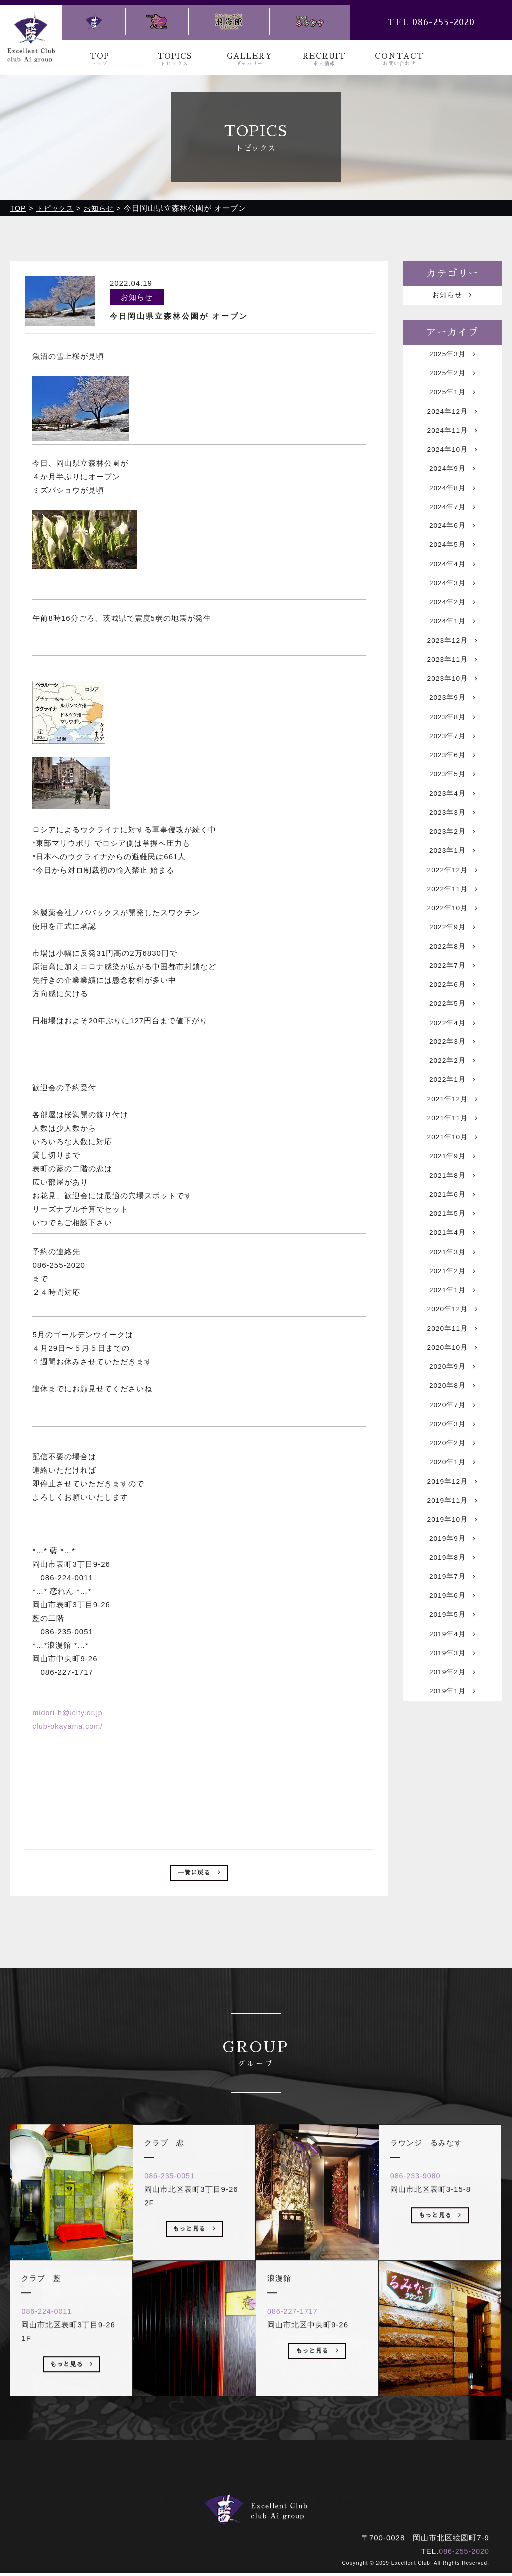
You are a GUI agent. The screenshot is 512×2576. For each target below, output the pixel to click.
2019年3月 (453, 1783)
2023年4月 (453, 839)
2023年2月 (453, 881)
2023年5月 (453, 818)
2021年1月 (453, 1385)
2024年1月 (453, 650)
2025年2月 (453, 378)
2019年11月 (453, 1615)
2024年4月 (453, 587)
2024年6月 (453, 545)
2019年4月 (453, 1762)
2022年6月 (453, 1049)
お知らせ (453, 296)
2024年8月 (453, 504)
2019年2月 (453, 1804)
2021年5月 (453, 1301)
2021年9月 (453, 1238)
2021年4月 (453, 1322)
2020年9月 (453, 1469)
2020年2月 (453, 1552)
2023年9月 (453, 734)
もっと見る (72, 2407)
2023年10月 (453, 713)
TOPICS (175, 59)
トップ (141, 2497)
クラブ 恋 (244, 2511)
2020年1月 (453, 1573)
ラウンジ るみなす (358, 2511)
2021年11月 (453, 1196)
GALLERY (250, 59)
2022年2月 (453, 1133)
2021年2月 (453, 1364)
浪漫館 (292, 2511)
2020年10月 (453, 1448)
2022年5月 (453, 1070)
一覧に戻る (199, 1873)
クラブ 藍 (186, 2511)
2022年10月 (453, 965)
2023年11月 (453, 692)
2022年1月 (453, 1154)
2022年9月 (453, 986)
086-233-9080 (420, 2216)
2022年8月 (453, 1007)
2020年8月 (453, 1490)
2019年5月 (453, 1741)
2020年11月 (453, 1427)
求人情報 (302, 2497)
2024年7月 (453, 524)
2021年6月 (453, 1280)
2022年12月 (453, 923)
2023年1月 (453, 902)
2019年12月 (453, 1594)
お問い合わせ (359, 2497)
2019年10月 (453, 1636)
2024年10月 (453, 462)
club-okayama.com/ (69, 1725)
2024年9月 (453, 483)
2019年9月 (453, 1657)
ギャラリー (248, 2497)
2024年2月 (453, 629)
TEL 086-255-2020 (431, 22)
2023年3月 (453, 860)
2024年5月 (453, 566)
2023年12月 (453, 671)
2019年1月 (453, 1825)
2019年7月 (453, 1699)
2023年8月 (453, 755)
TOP (100, 59)
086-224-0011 (52, 2352)
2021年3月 (453, 1343)
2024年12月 (453, 420)
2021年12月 (453, 1175)
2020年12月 (453, 1406)
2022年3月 (453, 1112)
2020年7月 (453, 1511)
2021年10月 (453, 1217)
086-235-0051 (174, 2216)
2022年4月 (453, 1091)
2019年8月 (453, 1678)
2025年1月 (453, 399)
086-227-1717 (298, 2352)
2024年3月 (453, 608)
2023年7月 (453, 776)
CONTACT (400, 59)
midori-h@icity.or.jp (69, 1712)
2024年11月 (453, 441)
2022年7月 (453, 1028)
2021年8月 (453, 1259)
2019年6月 (453, 1720)
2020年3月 (453, 1532)
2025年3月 (453, 357)
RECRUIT (324, 59)
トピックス (190, 2497)
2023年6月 (453, 797)
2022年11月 (453, 944)
